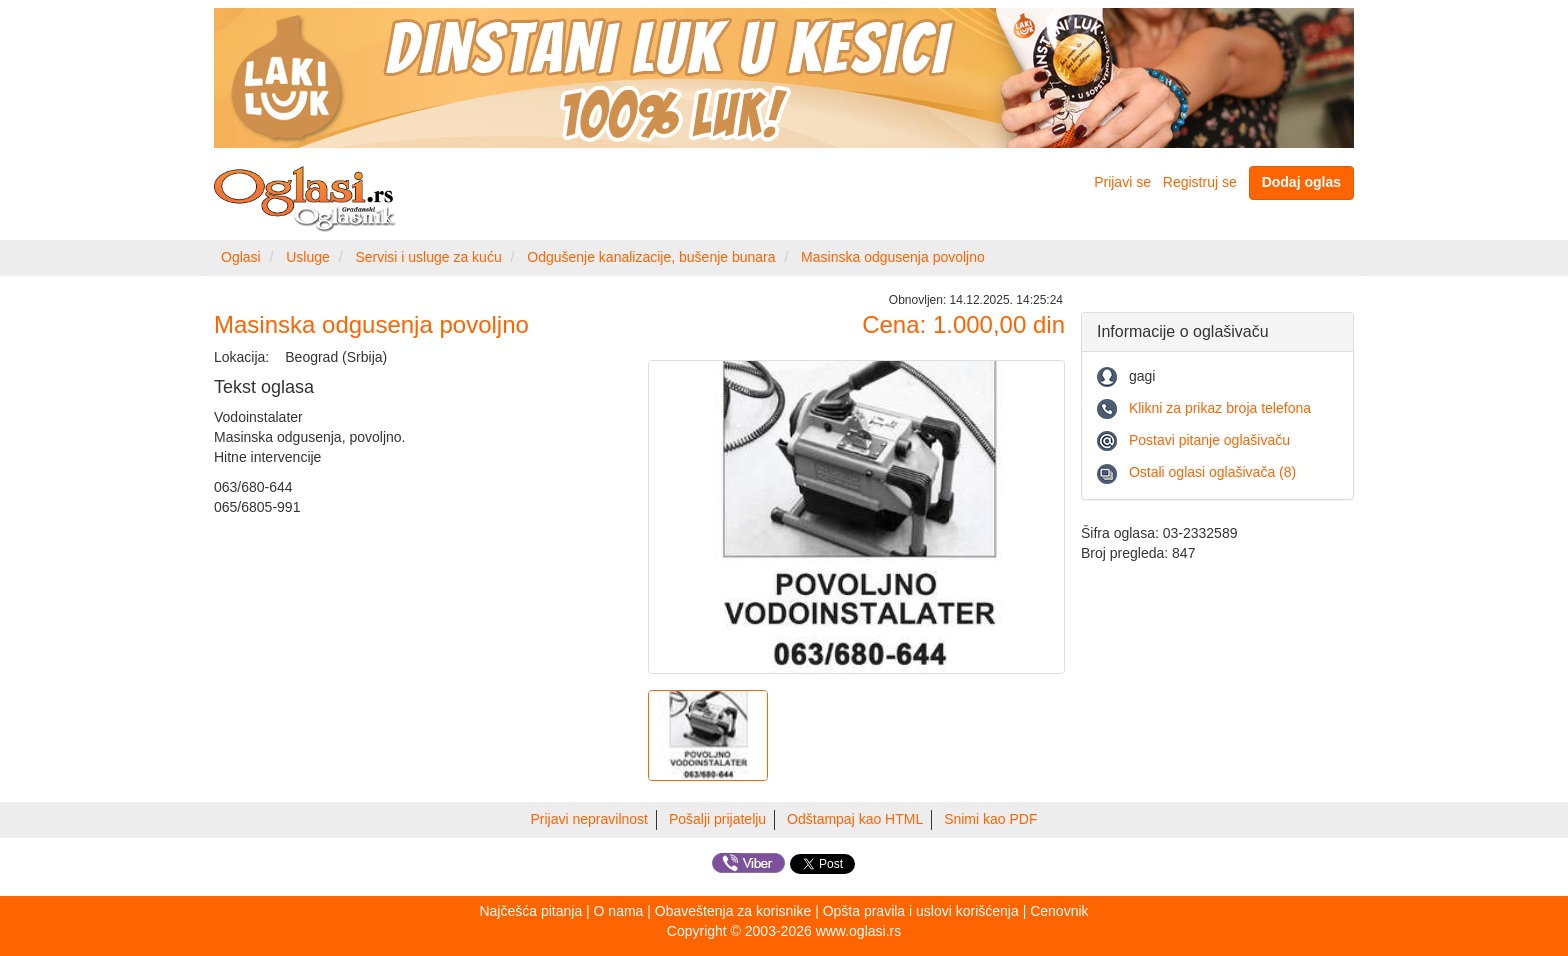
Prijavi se (1122, 182)
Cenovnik (1059, 911)
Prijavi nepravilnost (590, 819)
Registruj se (1200, 182)
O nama (619, 911)
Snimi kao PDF (990, 819)
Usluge (308, 257)
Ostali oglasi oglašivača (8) (1212, 472)
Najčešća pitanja (530, 911)
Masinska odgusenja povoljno (893, 257)
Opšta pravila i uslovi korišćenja (921, 911)
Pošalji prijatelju (717, 819)
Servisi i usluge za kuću (428, 257)
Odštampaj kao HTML (855, 819)
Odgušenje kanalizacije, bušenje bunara (651, 257)
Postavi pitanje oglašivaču (1209, 440)
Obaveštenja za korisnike (733, 911)
